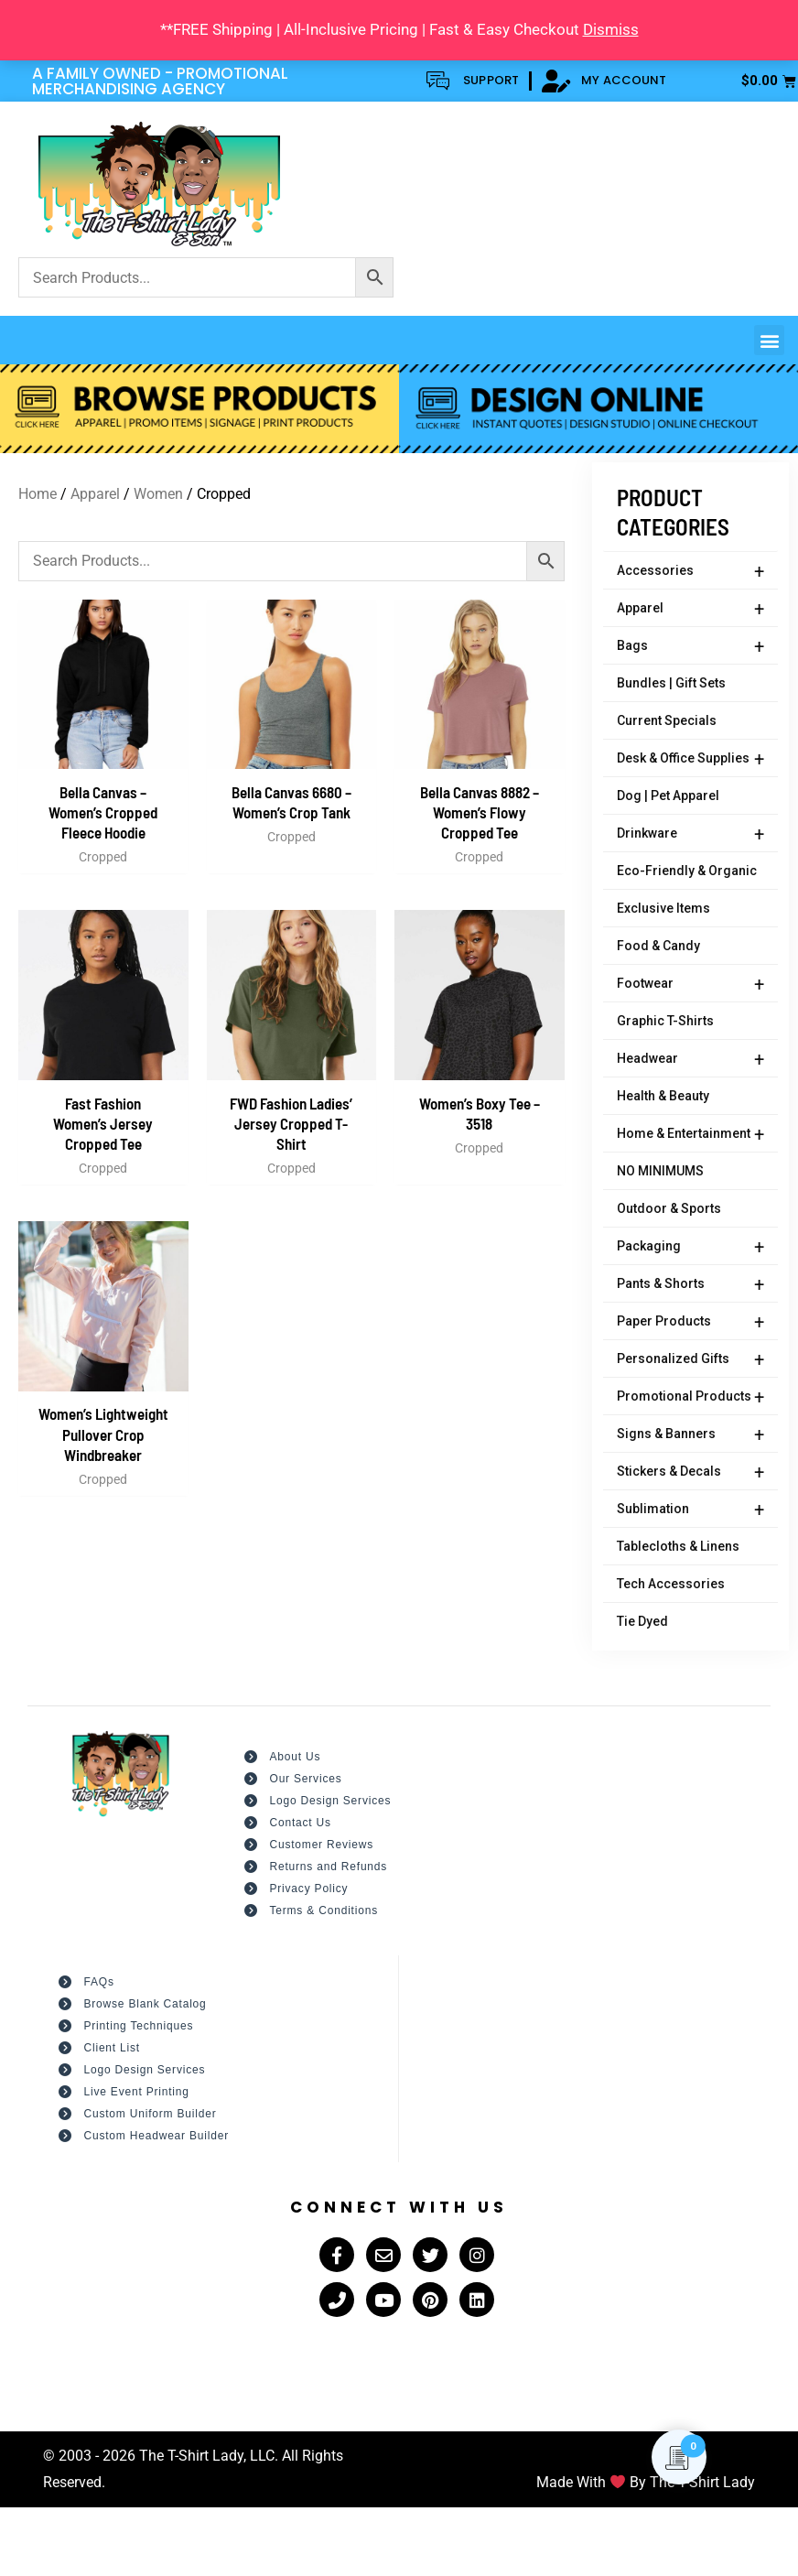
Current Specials (667, 720)
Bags (690, 646)
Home (37, 494)
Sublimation (690, 1510)
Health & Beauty (663, 1095)
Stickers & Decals (690, 1472)
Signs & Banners (690, 1434)
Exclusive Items (663, 908)
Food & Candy (658, 945)
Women (158, 494)
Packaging (690, 1247)
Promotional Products (690, 1397)
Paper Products (690, 1322)
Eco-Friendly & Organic (687, 870)
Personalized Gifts (690, 1359)
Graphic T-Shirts (665, 1020)
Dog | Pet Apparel (668, 795)
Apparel (690, 609)
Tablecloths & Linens (678, 1546)
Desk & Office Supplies (690, 759)
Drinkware (690, 834)
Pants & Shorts (690, 1284)
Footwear (690, 984)
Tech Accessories (671, 1583)
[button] (769, 340)
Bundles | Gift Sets (671, 683)
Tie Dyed (642, 1621)
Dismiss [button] (611, 29)
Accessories (690, 571)
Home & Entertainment (690, 1134)
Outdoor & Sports (669, 1208)
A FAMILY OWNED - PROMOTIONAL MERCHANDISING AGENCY (160, 81)
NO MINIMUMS (660, 1171)
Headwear (690, 1059)
